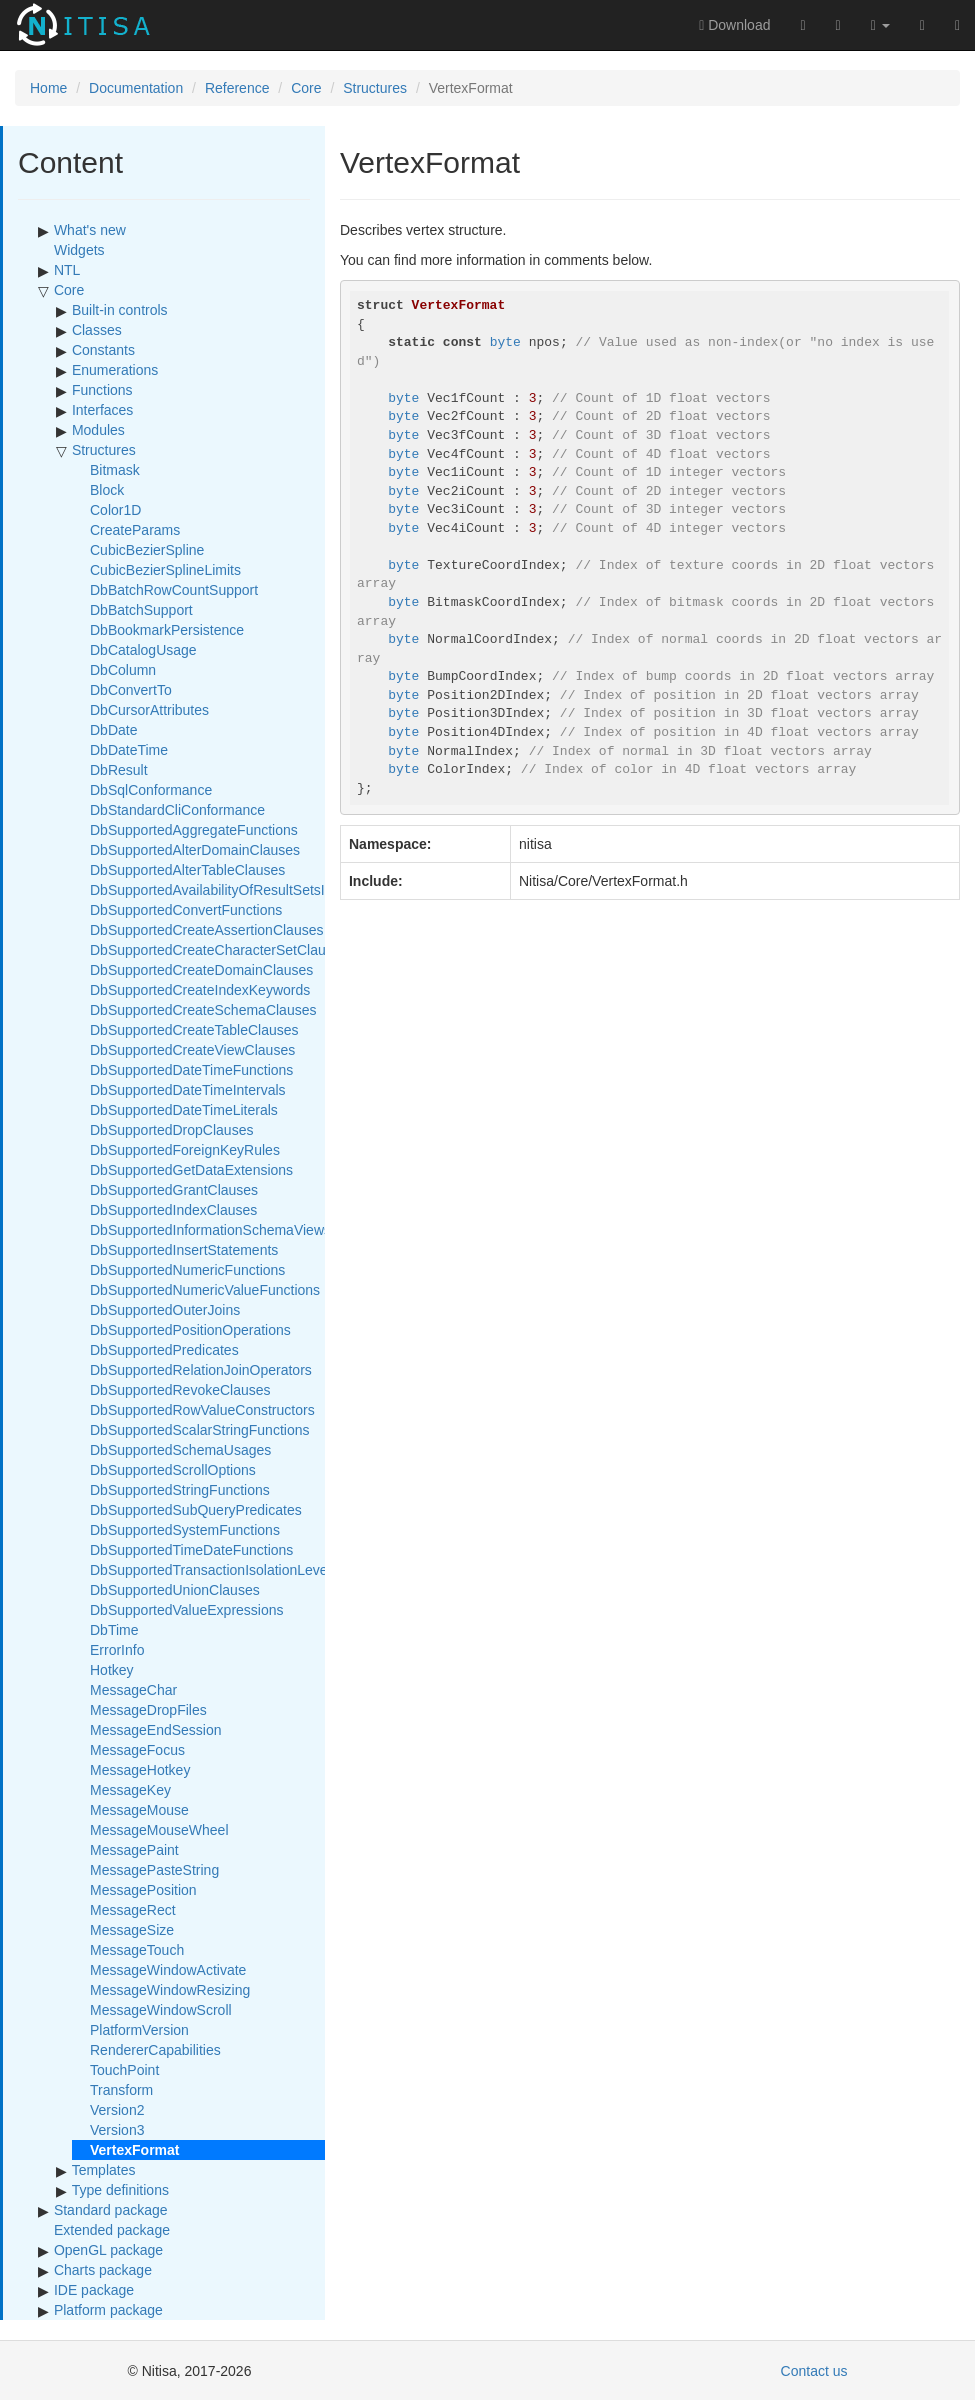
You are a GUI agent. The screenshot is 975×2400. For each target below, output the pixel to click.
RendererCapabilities (155, 2050)
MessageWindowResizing (170, 1990)
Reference (237, 88)
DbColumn (123, 670)
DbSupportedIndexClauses (173, 1210)
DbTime (114, 1630)
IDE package (94, 2290)
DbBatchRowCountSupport (174, 590)
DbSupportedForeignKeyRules (185, 1150)
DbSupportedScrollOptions (173, 1470)
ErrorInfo (117, 1650)
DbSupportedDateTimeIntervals (188, 1090)
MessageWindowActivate (168, 1970)
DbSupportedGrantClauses (174, 1190)
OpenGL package (108, 2250)
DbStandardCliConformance (177, 810)
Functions (102, 390)
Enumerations (115, 370)
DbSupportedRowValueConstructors (202, 1410)
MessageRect (133, 1910)
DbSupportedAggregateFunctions (194, 830)
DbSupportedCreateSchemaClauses (203, 1010)
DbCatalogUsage (143, 650)
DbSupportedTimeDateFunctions (191, 1550)
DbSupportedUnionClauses (175, 1590)
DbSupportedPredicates (164, 1350)
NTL (67, 270)
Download (734, 25)
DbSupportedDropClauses (171, 1130)
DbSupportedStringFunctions (180, 1490)
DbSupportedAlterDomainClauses (195, 850)
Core (306, 88)
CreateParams (135, 530)
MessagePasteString (154, 1870)
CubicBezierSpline (147, 550)
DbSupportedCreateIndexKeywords (200, 990)
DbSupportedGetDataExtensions (191, 1170)
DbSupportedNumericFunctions (187, 1270)
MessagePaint (134, 1850)
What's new (90, 230)
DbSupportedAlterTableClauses (187, 870)
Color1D (115, 510)
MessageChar (133, 1690)
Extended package (112, 2230)
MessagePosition (143, 1890)
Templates (104, 2170)
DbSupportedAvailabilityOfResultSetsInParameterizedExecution (287, 890)
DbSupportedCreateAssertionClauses (206, 930)
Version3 (117, 2130)
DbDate (113, 730)
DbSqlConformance (151, 790)
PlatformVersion (139, 2030)
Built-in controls (120, 310)
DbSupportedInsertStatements (184, 1250)
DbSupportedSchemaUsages (180, 1450)
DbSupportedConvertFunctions (186, 910)
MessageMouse (139, 1810)
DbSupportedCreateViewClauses (192, 1050)
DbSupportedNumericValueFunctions (205, 1290)
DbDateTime (129, 750)
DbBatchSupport (141, 610)
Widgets (79, 250)
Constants (103, 350)
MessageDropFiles (148, 1710)
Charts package (103, 2270)
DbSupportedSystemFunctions (185, 1530)
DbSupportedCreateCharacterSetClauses (219, 950)
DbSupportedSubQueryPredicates (196, 1510)
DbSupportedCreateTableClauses (194, 1030)
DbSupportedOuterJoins (165, 1310)
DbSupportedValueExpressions (187, 1610)
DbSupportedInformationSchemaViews (210, 1230)
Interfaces (102, 410)
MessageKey (130, 1790)
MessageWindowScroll (161, 2010)
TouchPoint (124, 2070)
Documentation (136, 88)
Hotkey (112, 1670)
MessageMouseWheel (159, 1830)
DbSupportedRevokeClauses (180, 1390)
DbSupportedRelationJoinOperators (201, 1370)
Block (107, 490)
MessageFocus (137, 1750)
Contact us (814, 2371)
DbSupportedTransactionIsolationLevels (214, 1570)
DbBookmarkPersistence (167, 630)
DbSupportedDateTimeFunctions (191, 1070)
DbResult (119, 770)
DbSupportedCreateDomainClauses (201, 970)
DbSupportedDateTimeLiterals (184, 1110)
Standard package (111, 2210)
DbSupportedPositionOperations (190, 1330)
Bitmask (115, 470)
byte (505, 342)
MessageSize (132, 1930)
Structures (375, 88)
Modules (98, 430)
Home (48, 88)
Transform (121, 2090)
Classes (97, 330)
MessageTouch (137, 1950)
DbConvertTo (131, 690)
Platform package (108, 2310)
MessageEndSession (156, 1730)
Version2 (117, 2110)
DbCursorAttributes (149, 710)
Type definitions (120, 2190)
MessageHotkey (140, 1770)
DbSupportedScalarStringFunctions (199, 1430)
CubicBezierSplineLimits (165, 570)
